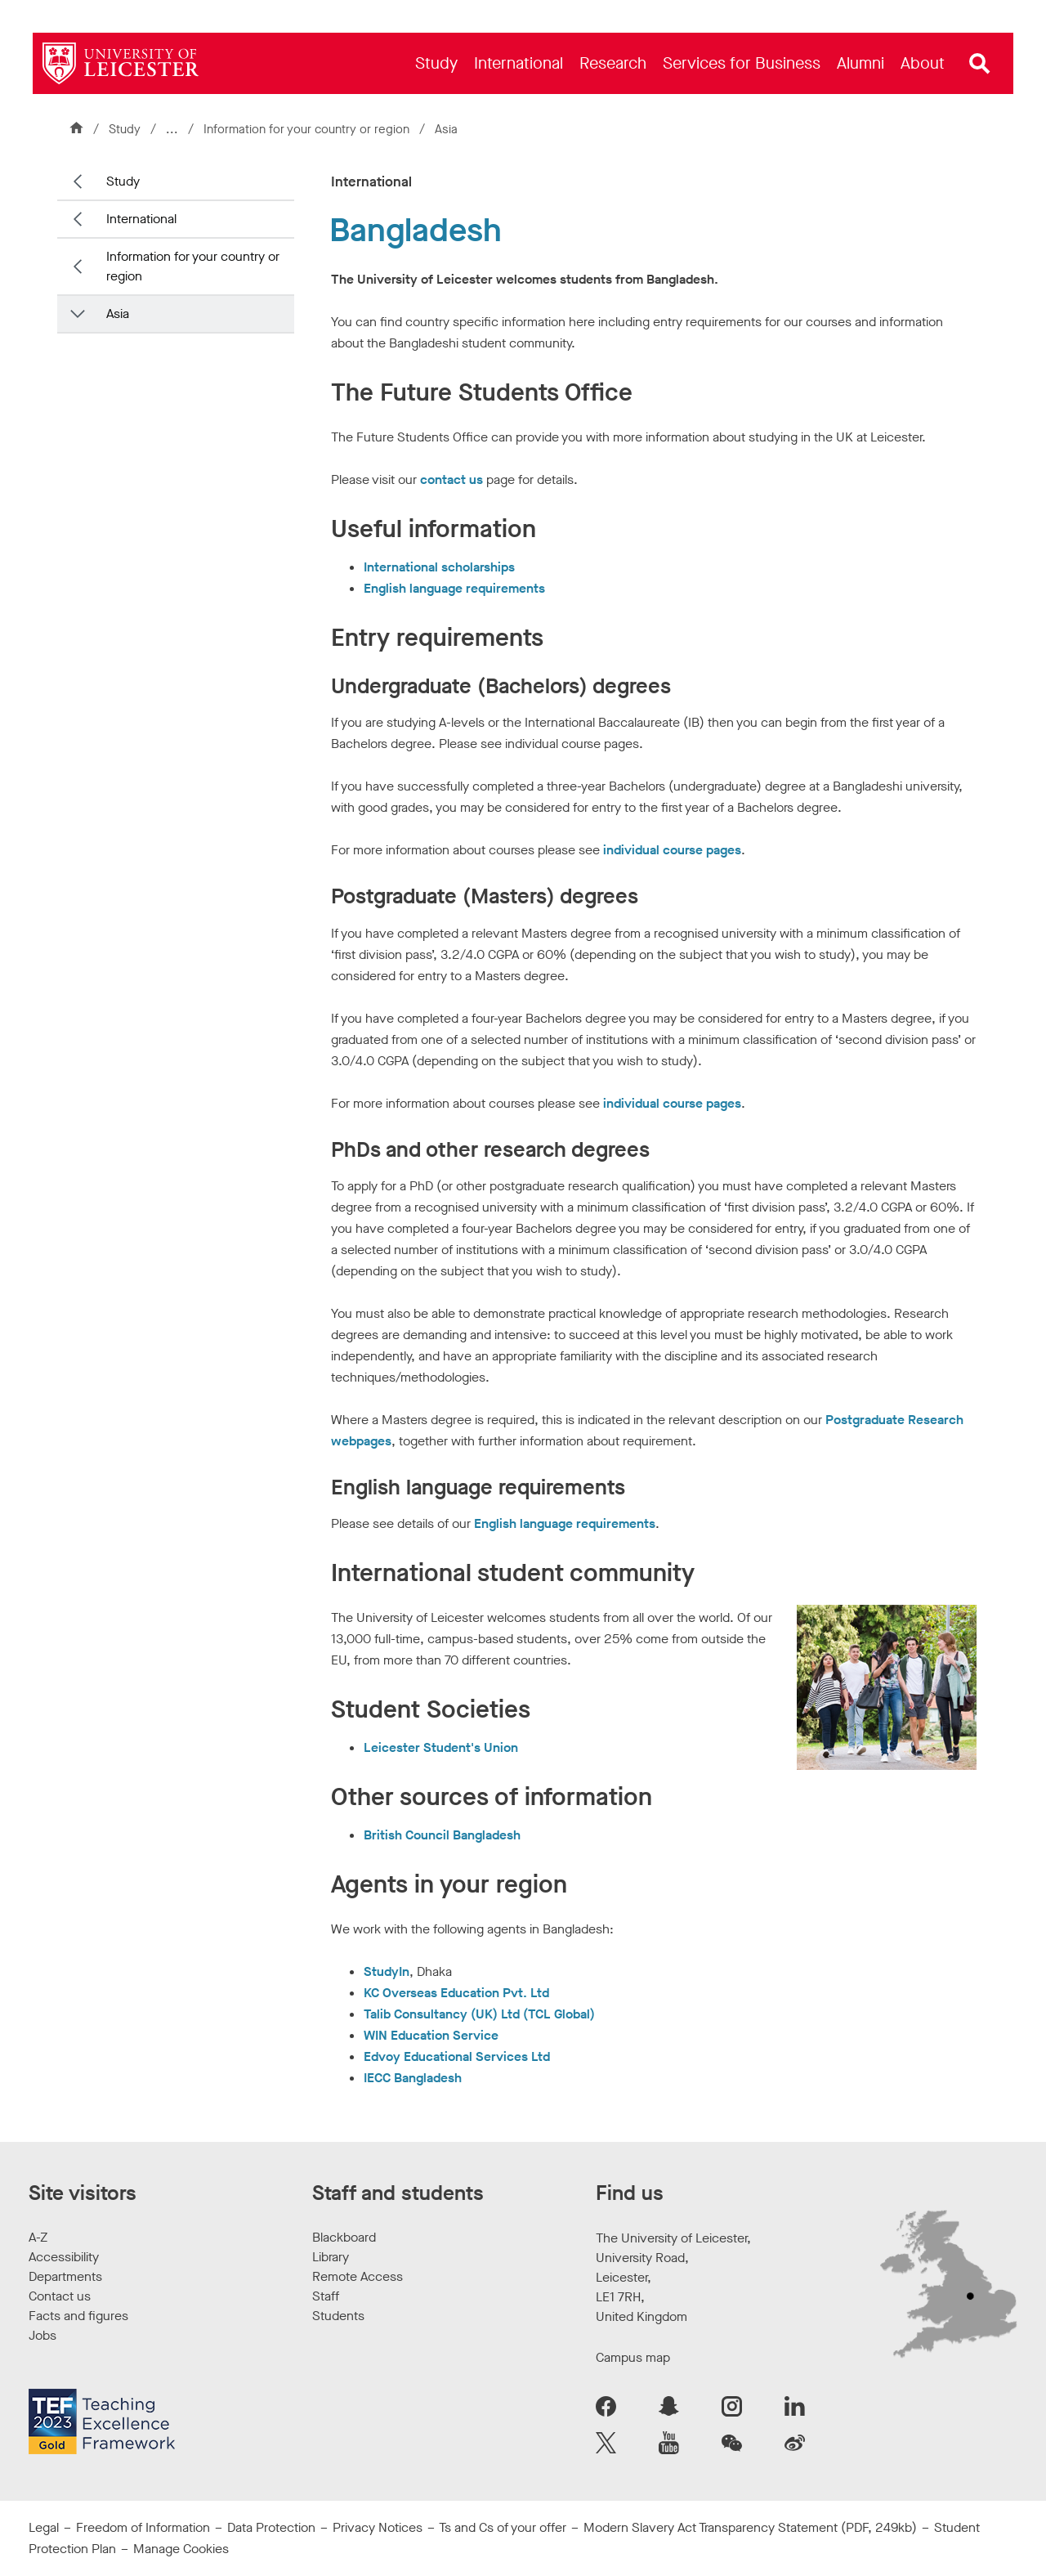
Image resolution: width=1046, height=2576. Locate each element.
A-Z (38, 2237)
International (141, 218)
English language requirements (454, 588)
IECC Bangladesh (413, 2077)
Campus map (633, 2357)
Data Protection (271, 2527)
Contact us (60, 2296)
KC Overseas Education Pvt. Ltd (456, 1992)
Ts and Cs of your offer (502, 2527)
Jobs (42, 2335)
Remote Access (357, 2276)
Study (125, 129)
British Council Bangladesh (442, 1835)
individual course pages (672, 849)
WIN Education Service (431, 2035)
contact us (451, 479)
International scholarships (439, 567)
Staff (325, 2296)
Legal (44, 2527)
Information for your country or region (308, 129)
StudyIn (386, 1971)
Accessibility (64, 2256)
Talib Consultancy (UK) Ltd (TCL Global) (479, 2014)
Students (338, 2315)
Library (330, 2256)
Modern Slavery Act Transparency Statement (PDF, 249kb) (750, 2527)
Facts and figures (78, 2315)
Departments (65, 2276)
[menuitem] (436, 63)
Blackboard (344, 2237)
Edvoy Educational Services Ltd (457, 2056)
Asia (446, 129)
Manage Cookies (181, 2548)
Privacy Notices (377, 2527)
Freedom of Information (143, 2527)
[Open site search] (980, 64)
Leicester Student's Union (441, 1747)
